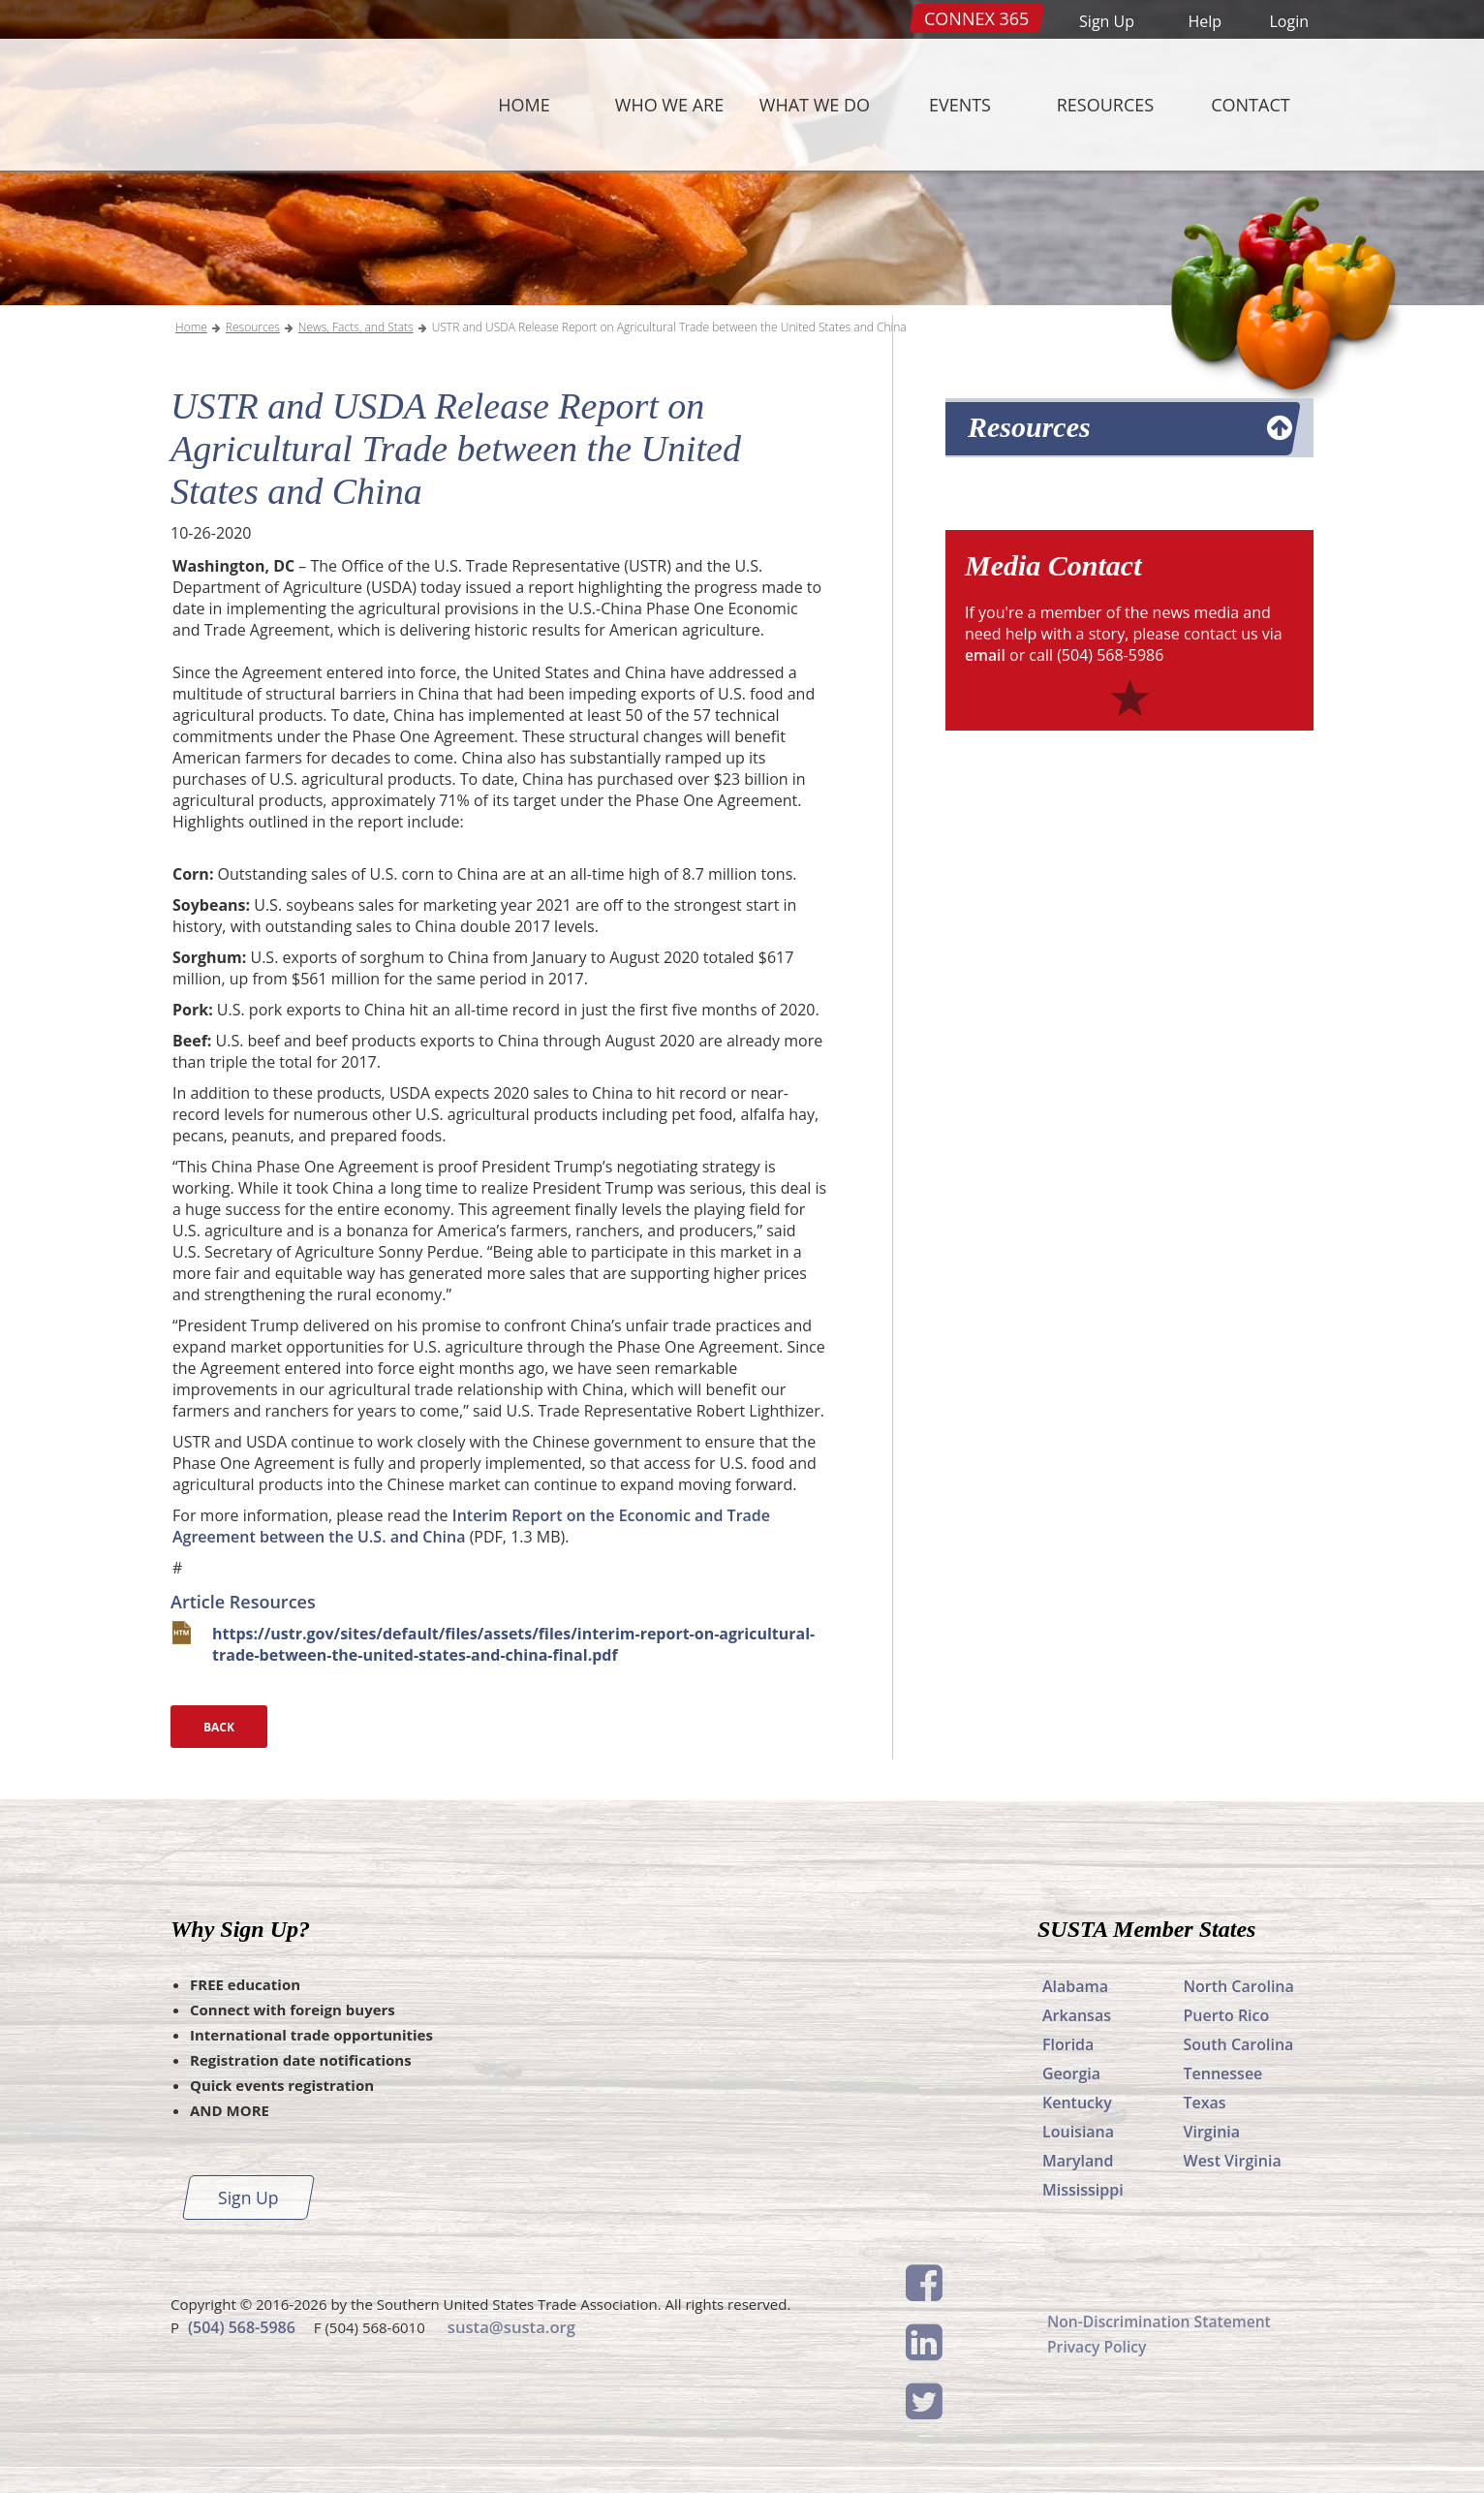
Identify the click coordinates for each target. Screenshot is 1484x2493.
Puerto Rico (1227, 2015)
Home (523, 104)
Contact (1250, 104)
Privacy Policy (1098, 2346)
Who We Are (669, 104)
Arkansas (1076, 2015)
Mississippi (1083, 2189)
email (985, 655)
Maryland (1077, 2160)
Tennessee (1223, 2073)
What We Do (814, 104)
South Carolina (1239, 2044)
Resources (1105, 104)
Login (1289, 21)
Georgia (1071, 2073)
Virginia (1212, 2131)
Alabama (1075, 1986)
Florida (1068, 2044)
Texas (1205, 2102)
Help (1204, 21)
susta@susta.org (510, 2326)
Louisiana (1078, 2131)
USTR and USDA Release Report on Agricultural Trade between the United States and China (669, 327)
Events (960, 104)
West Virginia (1233, 2160)
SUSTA (290, 104)
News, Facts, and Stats (356, 327)
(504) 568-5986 (241, 2326)
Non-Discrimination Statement (1161, 2321)
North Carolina (1239, 1986)
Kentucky (1077, 2102)
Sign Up (1106, 21)
